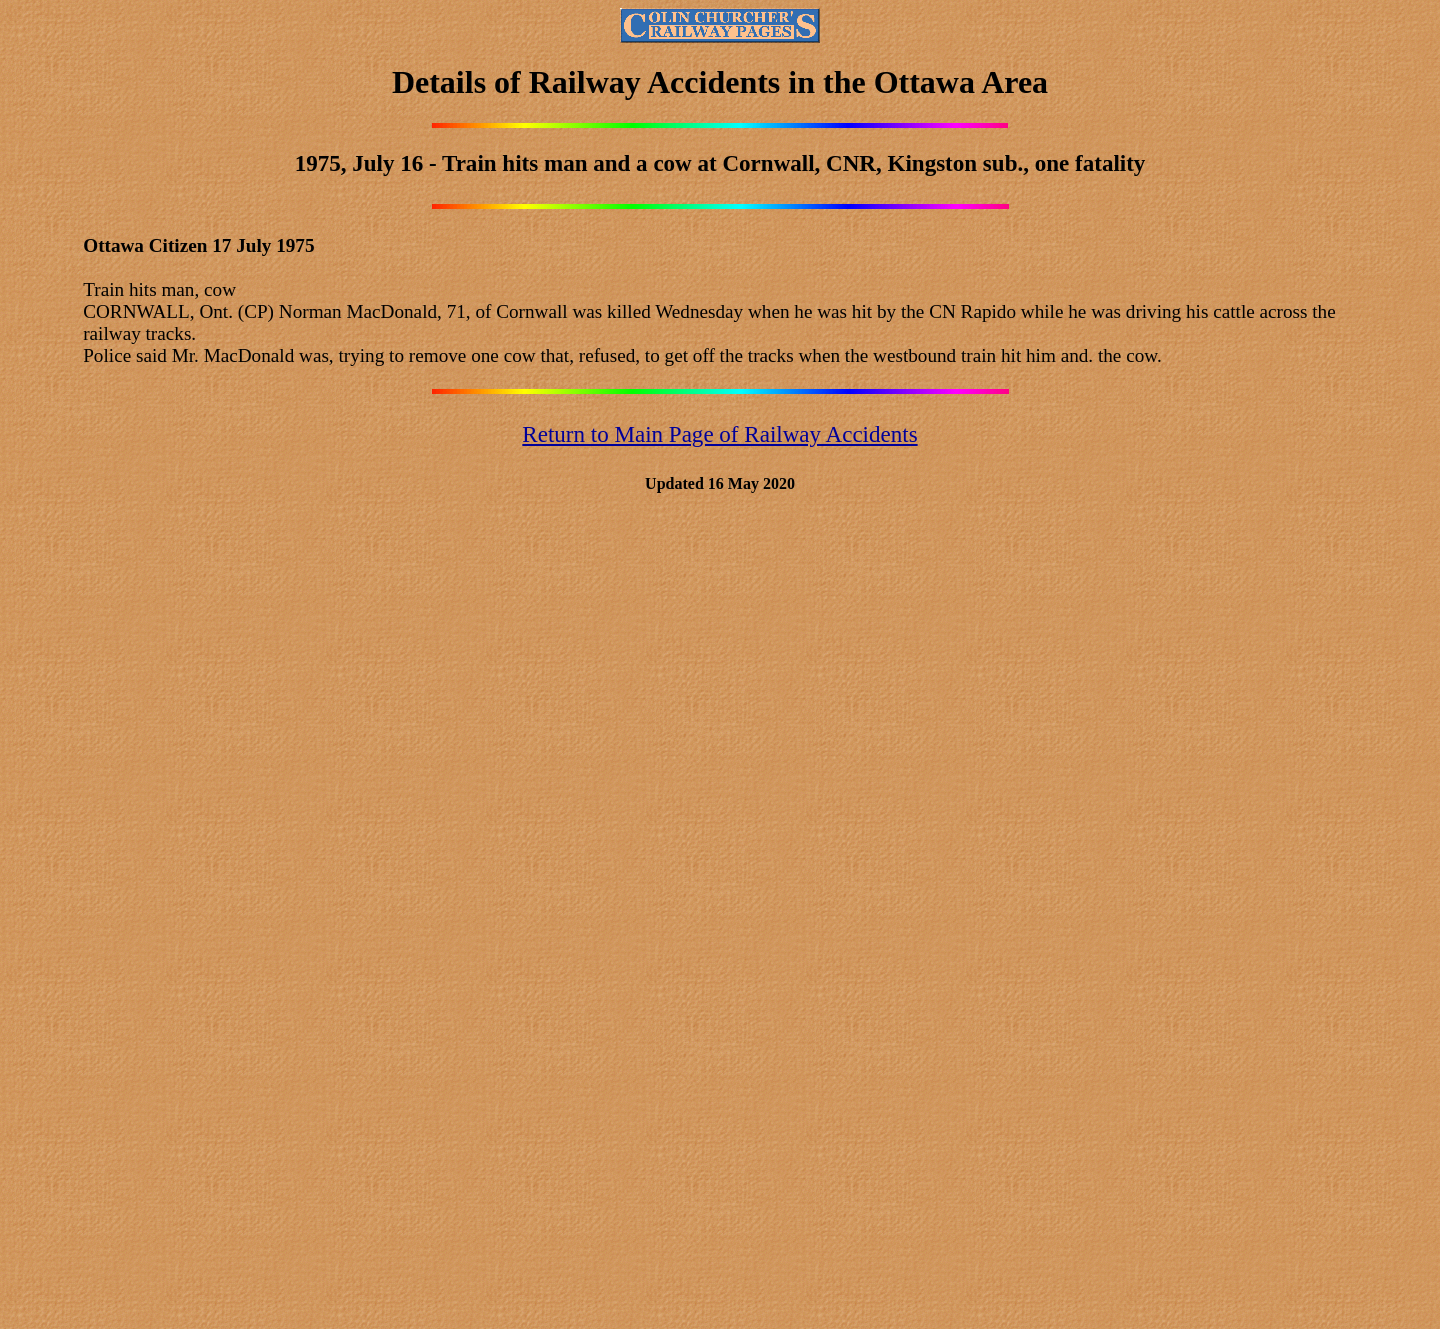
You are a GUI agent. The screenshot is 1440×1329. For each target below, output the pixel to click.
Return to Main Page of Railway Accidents (719, 434)
